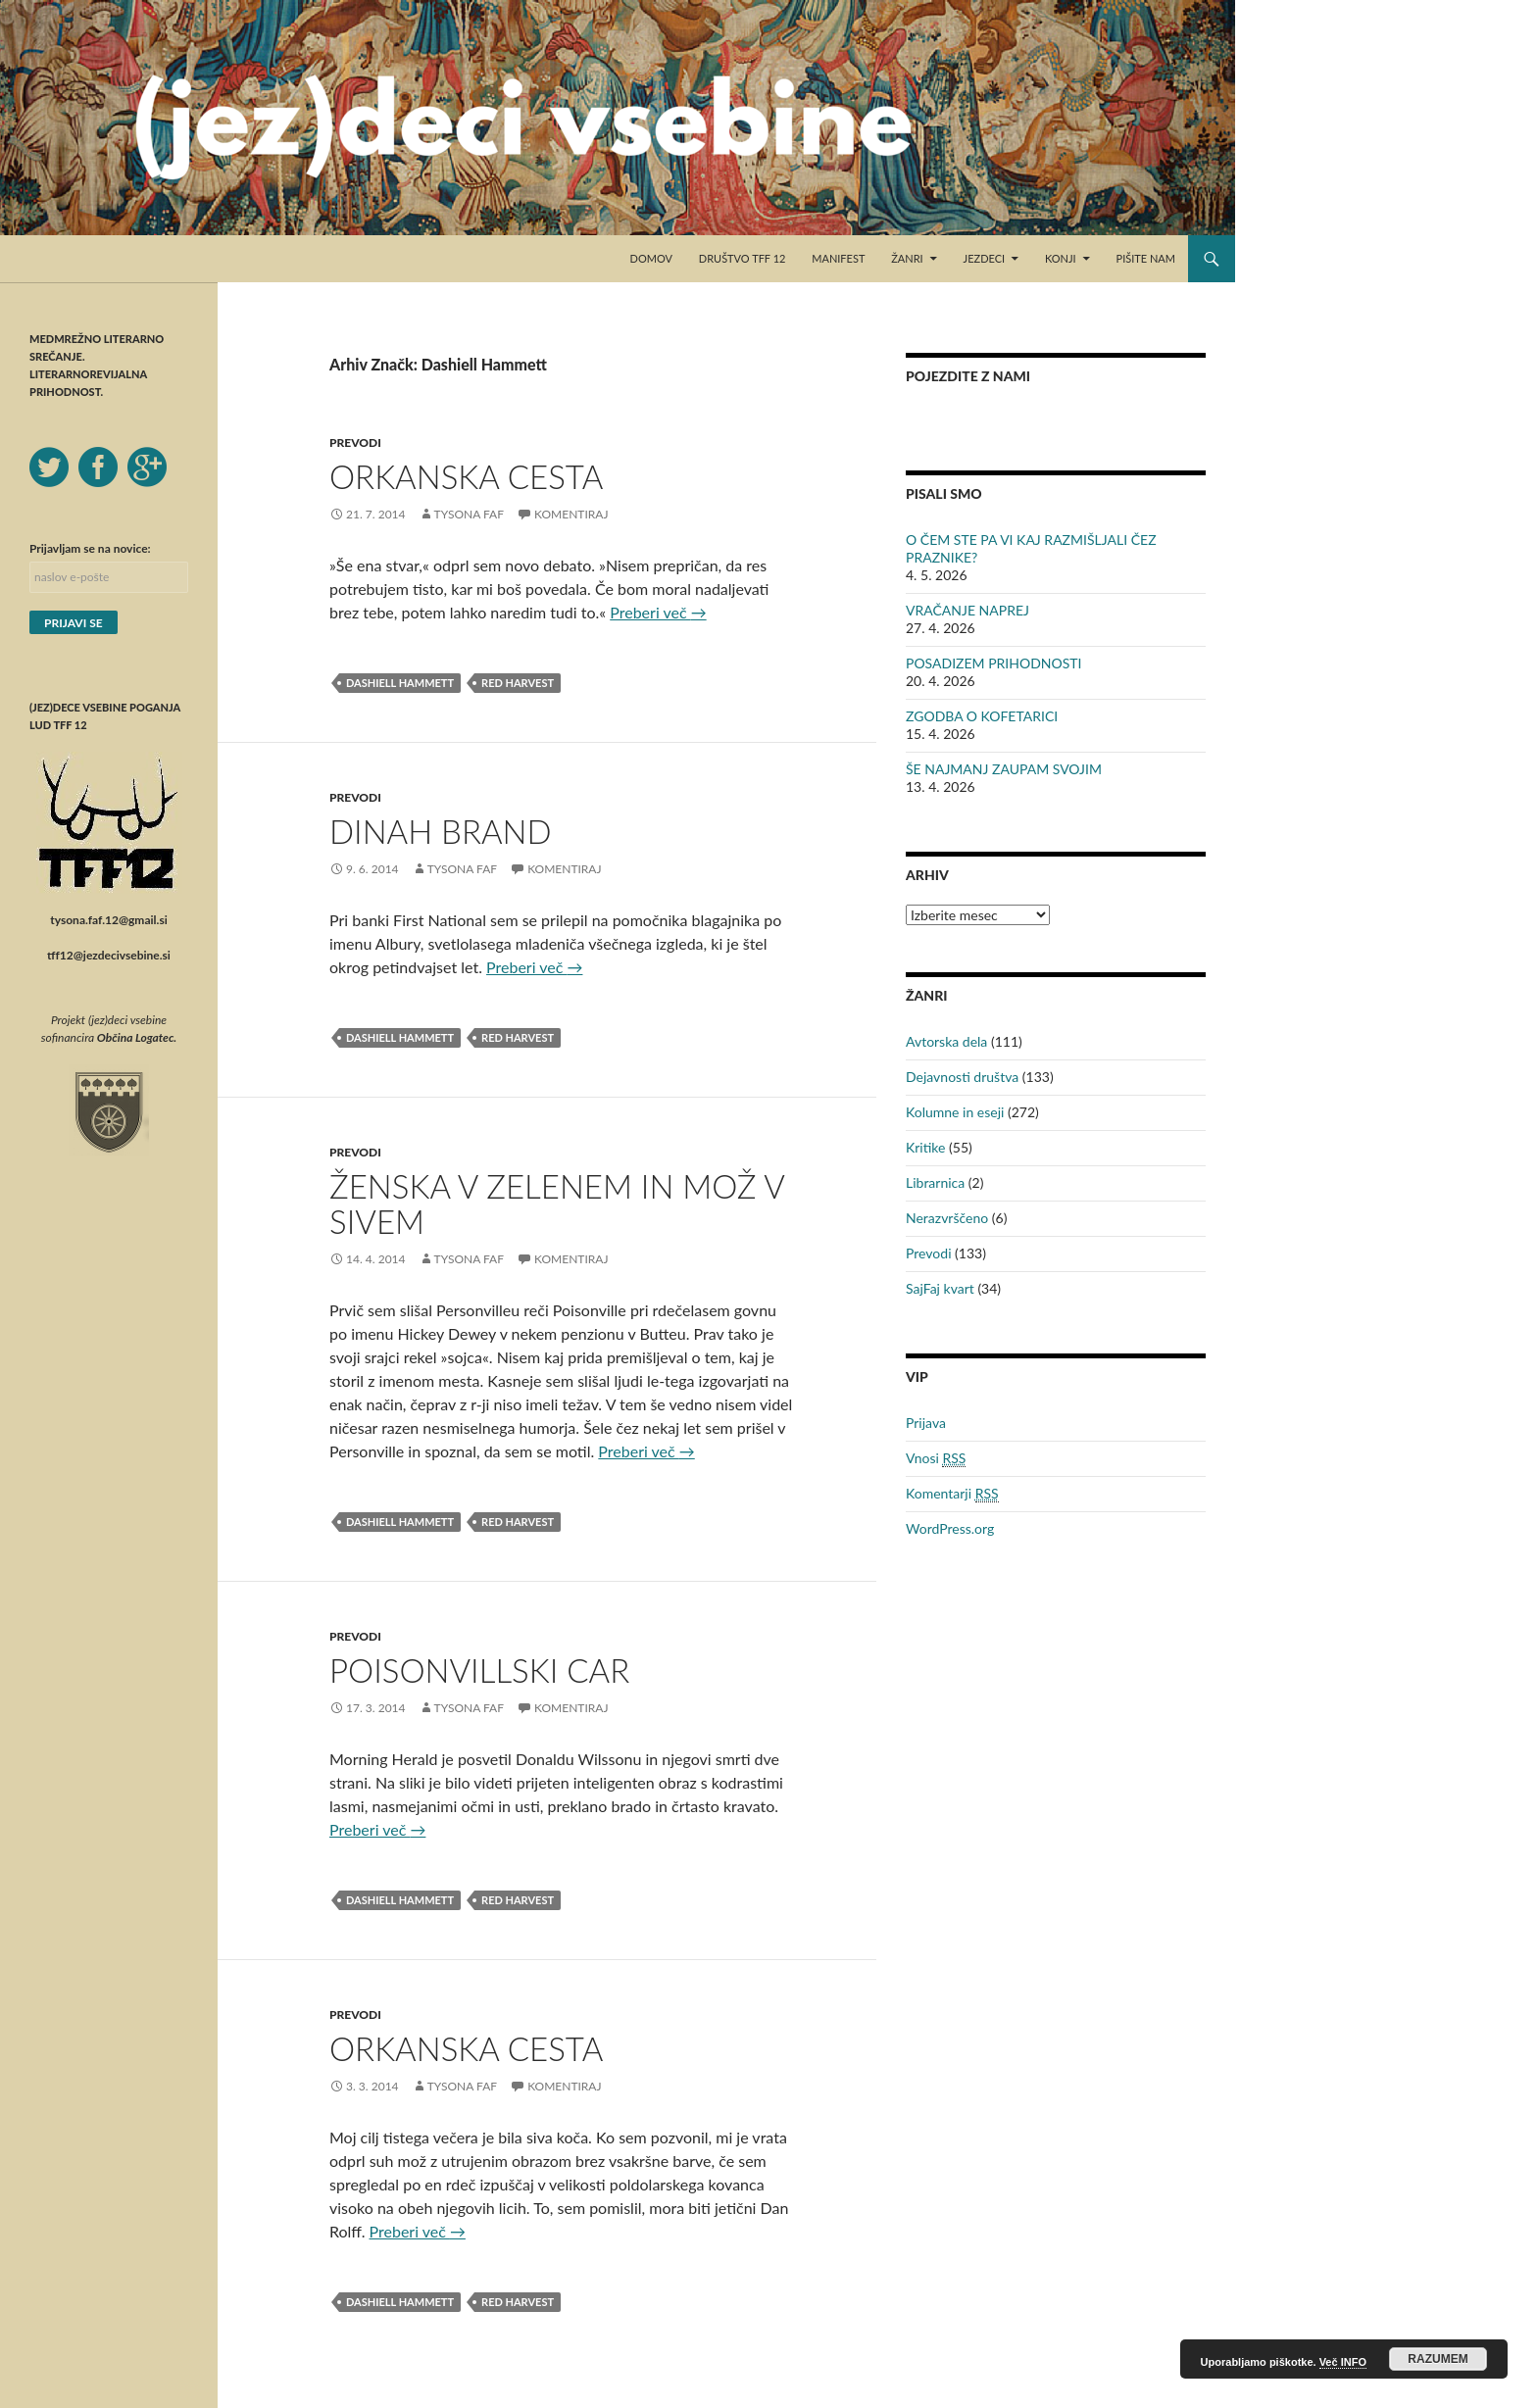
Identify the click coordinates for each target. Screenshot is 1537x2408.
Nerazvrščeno (947, 1217)
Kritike (925, 1147)
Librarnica (935, 1182)
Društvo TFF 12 (742, 258)
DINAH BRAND (440, 831)
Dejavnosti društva (962, 1076)
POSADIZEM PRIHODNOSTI (994, 663)
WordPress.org (950, 1528)
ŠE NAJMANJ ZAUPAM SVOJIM (1004, 769)
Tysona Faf (469, 514)
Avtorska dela (946, 1041)
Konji (1060, 258)
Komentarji (952, 1493)
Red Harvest (517, 682)
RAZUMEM (1437, 2359)
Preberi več (658, 612)
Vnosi (936, 1458)
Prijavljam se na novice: (90, 548)
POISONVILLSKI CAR (479, 1670)
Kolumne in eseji (955, 1112)
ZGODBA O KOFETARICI (982, 716)
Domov (651, 258)
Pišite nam (1145, 258)
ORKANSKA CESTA (466, 476)
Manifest (838, 258)
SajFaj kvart (940, 1288)
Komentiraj (571, 514)
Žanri (906, 258)
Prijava (926, 1422)
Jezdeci (985, 258)
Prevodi (355, 442)
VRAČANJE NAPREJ (967, 610)
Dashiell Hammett (400, 682)
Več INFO (1342, 2362)
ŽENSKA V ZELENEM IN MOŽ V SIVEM (556, 1203)
